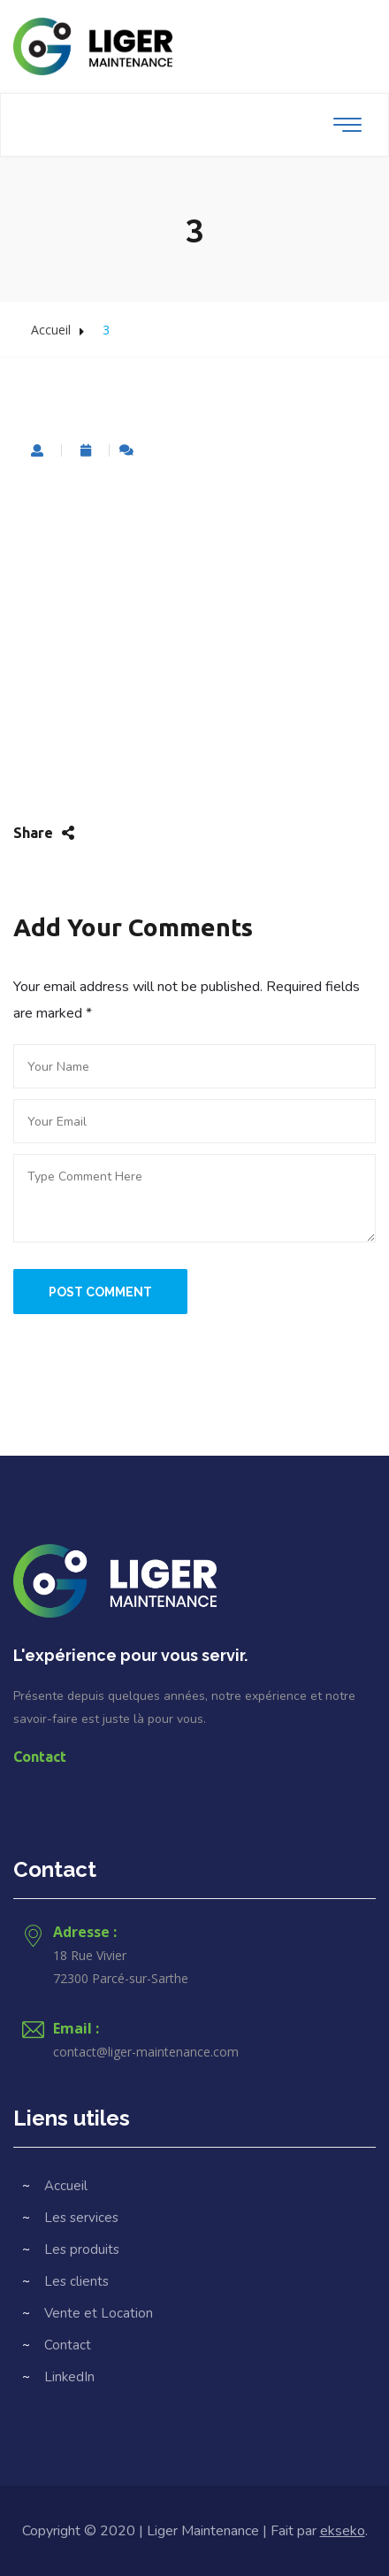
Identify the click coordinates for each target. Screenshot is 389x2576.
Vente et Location (98, 2313)
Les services (81, 2217)
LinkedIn (69, 2377)
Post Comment (100, 1292)
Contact (39, 1757)
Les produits (81, 2249)
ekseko (342, 2531)
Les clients (76, 2281)
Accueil (51, 329)
